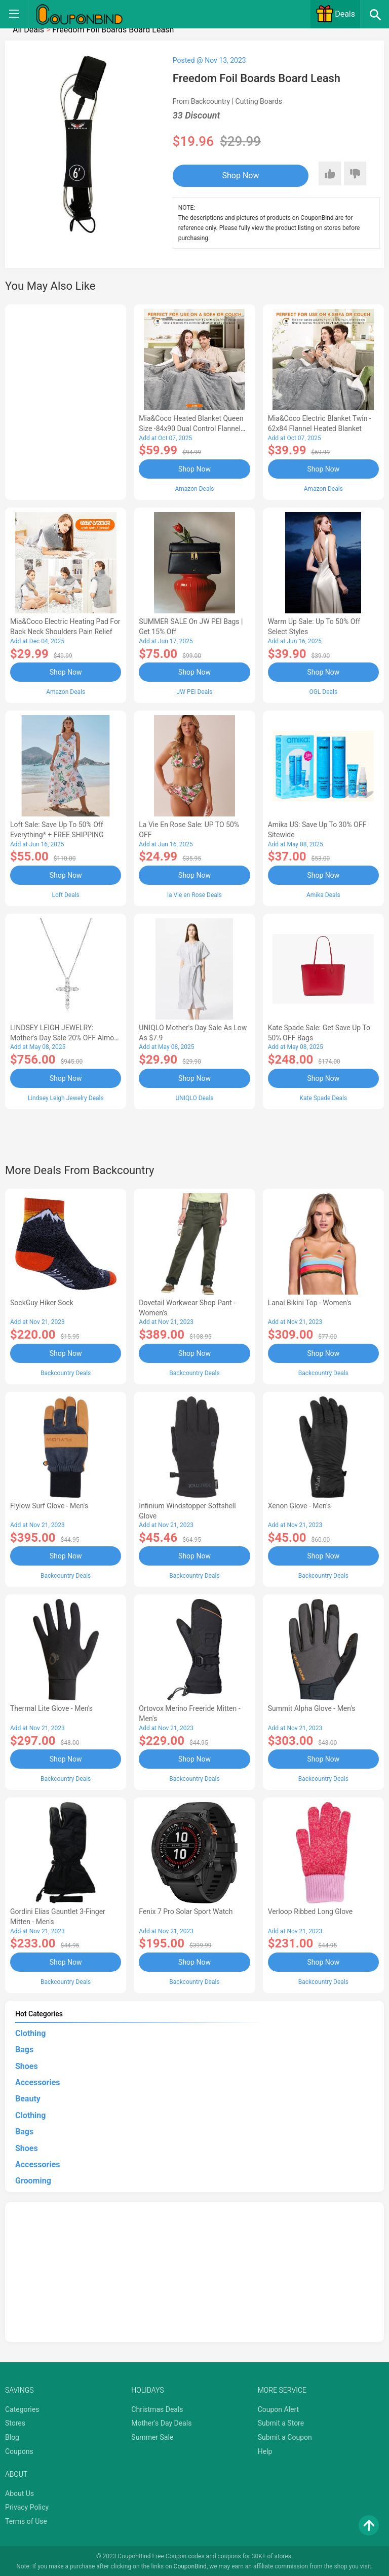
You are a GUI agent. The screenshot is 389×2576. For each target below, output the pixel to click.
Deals (335, 14)
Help (265, 2450)
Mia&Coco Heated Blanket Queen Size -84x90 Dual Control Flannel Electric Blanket (191, 428)
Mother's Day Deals (161, 2422)
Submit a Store (281, 2422)
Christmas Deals (157, 2408)
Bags (24, 2048)
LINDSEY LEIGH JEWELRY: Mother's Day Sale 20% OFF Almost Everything (65, 1037)
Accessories (37, 2081)
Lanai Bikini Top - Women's (310, 1302)
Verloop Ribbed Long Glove (310, 1910)
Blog (12, 2436)
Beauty (28, 2097)
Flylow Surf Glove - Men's (49, 1505)
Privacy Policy (27, 2506)
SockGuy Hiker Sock (41, 1302)
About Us (19, 2492)
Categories (22, 2408)
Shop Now (234, 175)
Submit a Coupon (285, 2436)
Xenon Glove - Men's (299, 1505)
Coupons (19, 2450)
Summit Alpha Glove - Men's (312, 1707)
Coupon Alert (278, 2408)
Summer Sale (152, 2436)
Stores (15, 2422)
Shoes (26, 2065)
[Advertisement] (65, 400)
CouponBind (190, 2564)
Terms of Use (26, 2520)
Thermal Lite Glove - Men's (51, 1707)
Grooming (33, 2179)
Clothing (30, 2032)
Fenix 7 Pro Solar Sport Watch (185, 1910)
